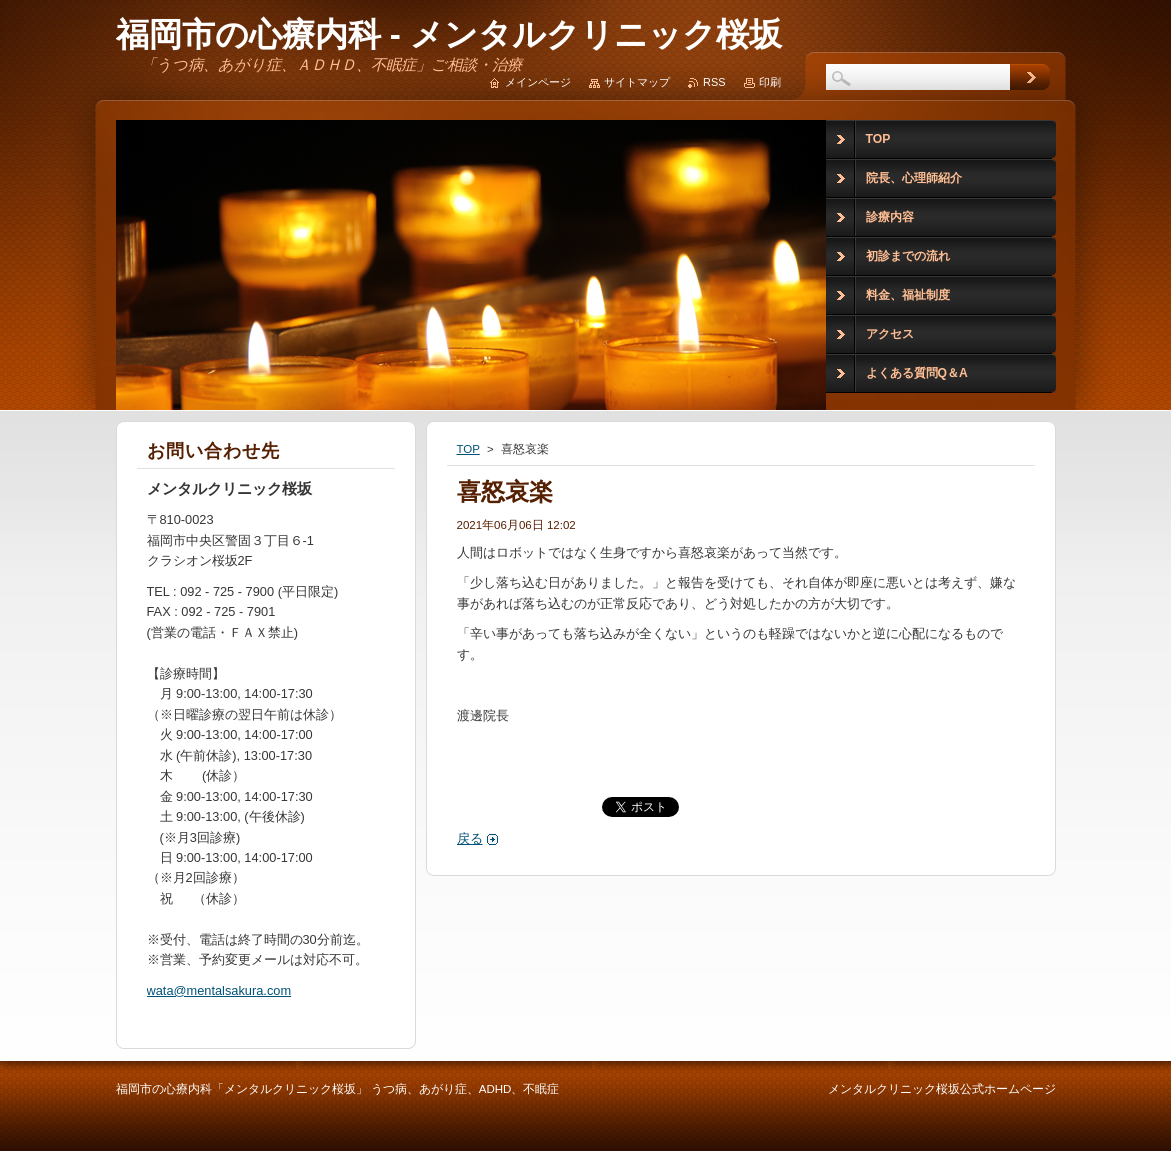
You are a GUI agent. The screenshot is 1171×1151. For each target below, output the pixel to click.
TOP (468, 449)
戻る (470, 838)
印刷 (770, 82)
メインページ (538, 82)
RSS (714, 82)
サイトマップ (637, 82)
